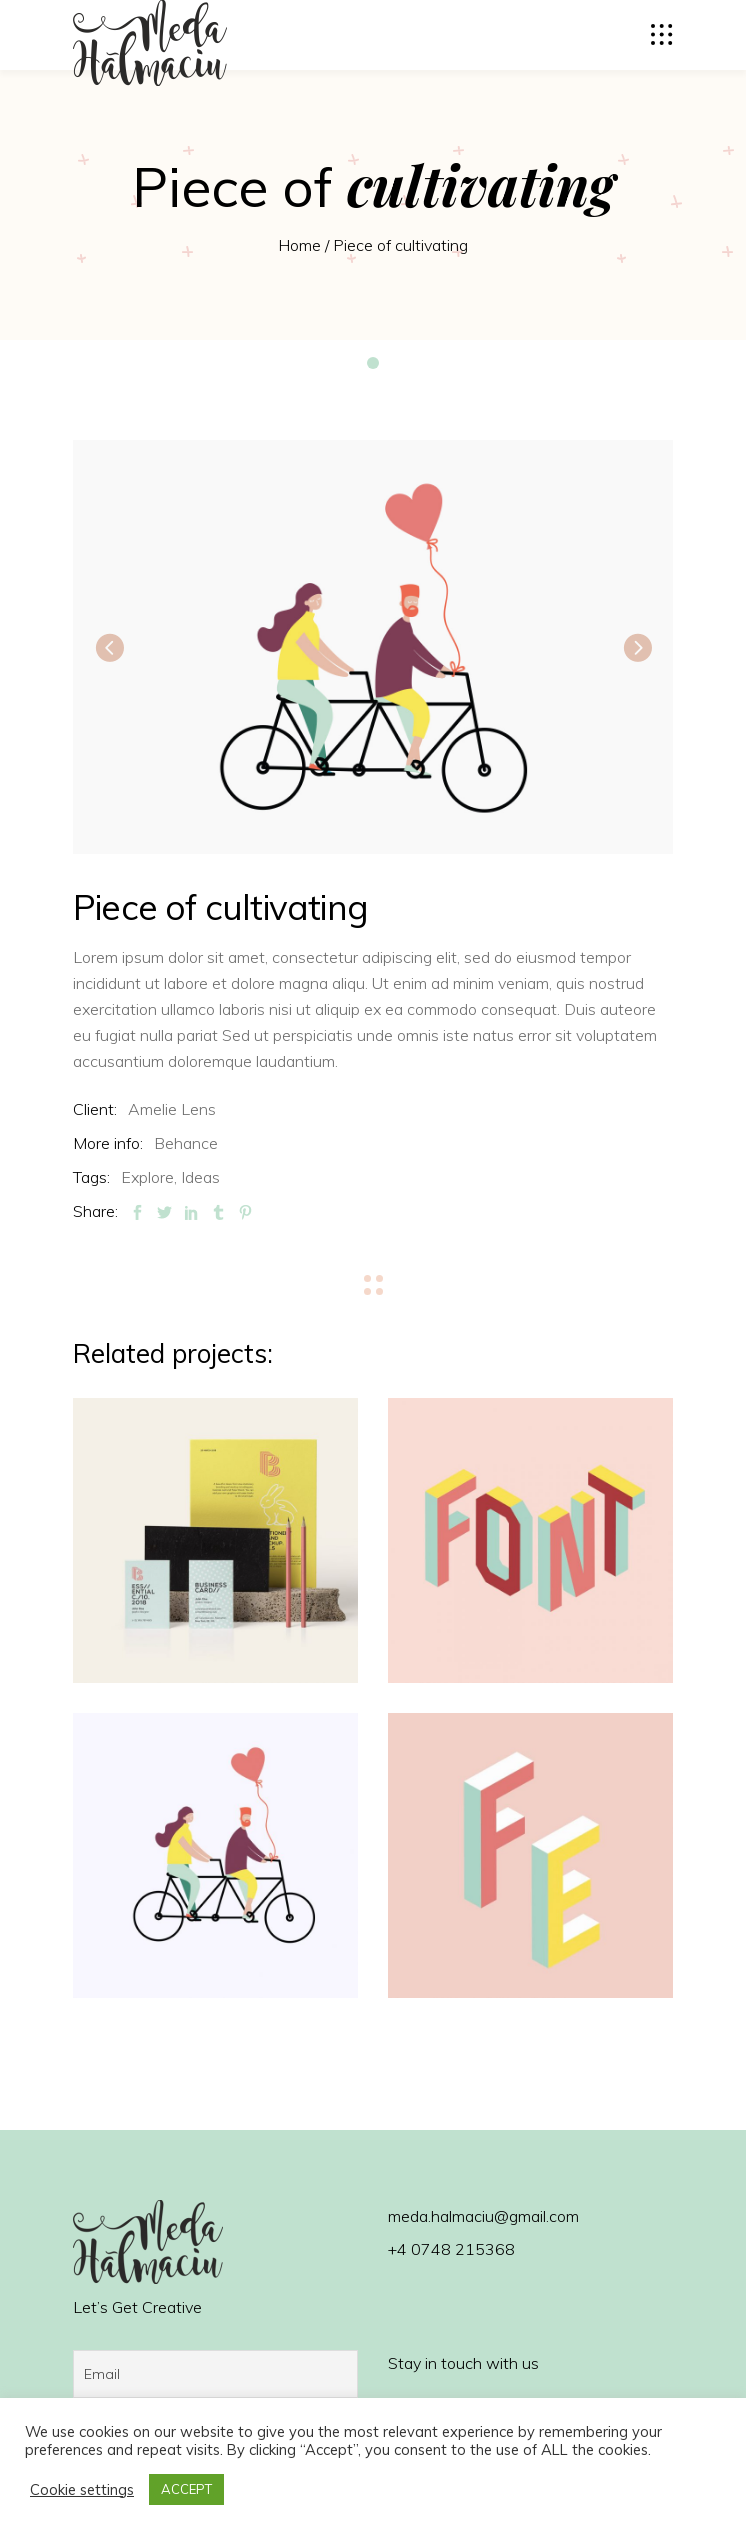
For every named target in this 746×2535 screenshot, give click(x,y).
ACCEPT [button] (186, 2489)
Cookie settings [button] (82, 2490)
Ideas (200, 1177)
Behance (186, 1143)
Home (299, 245)
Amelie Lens (172, 1109)
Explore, (149, 1177)
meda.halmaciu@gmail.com (483, 2216)
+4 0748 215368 (451, 2249)
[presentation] (109, 647)
